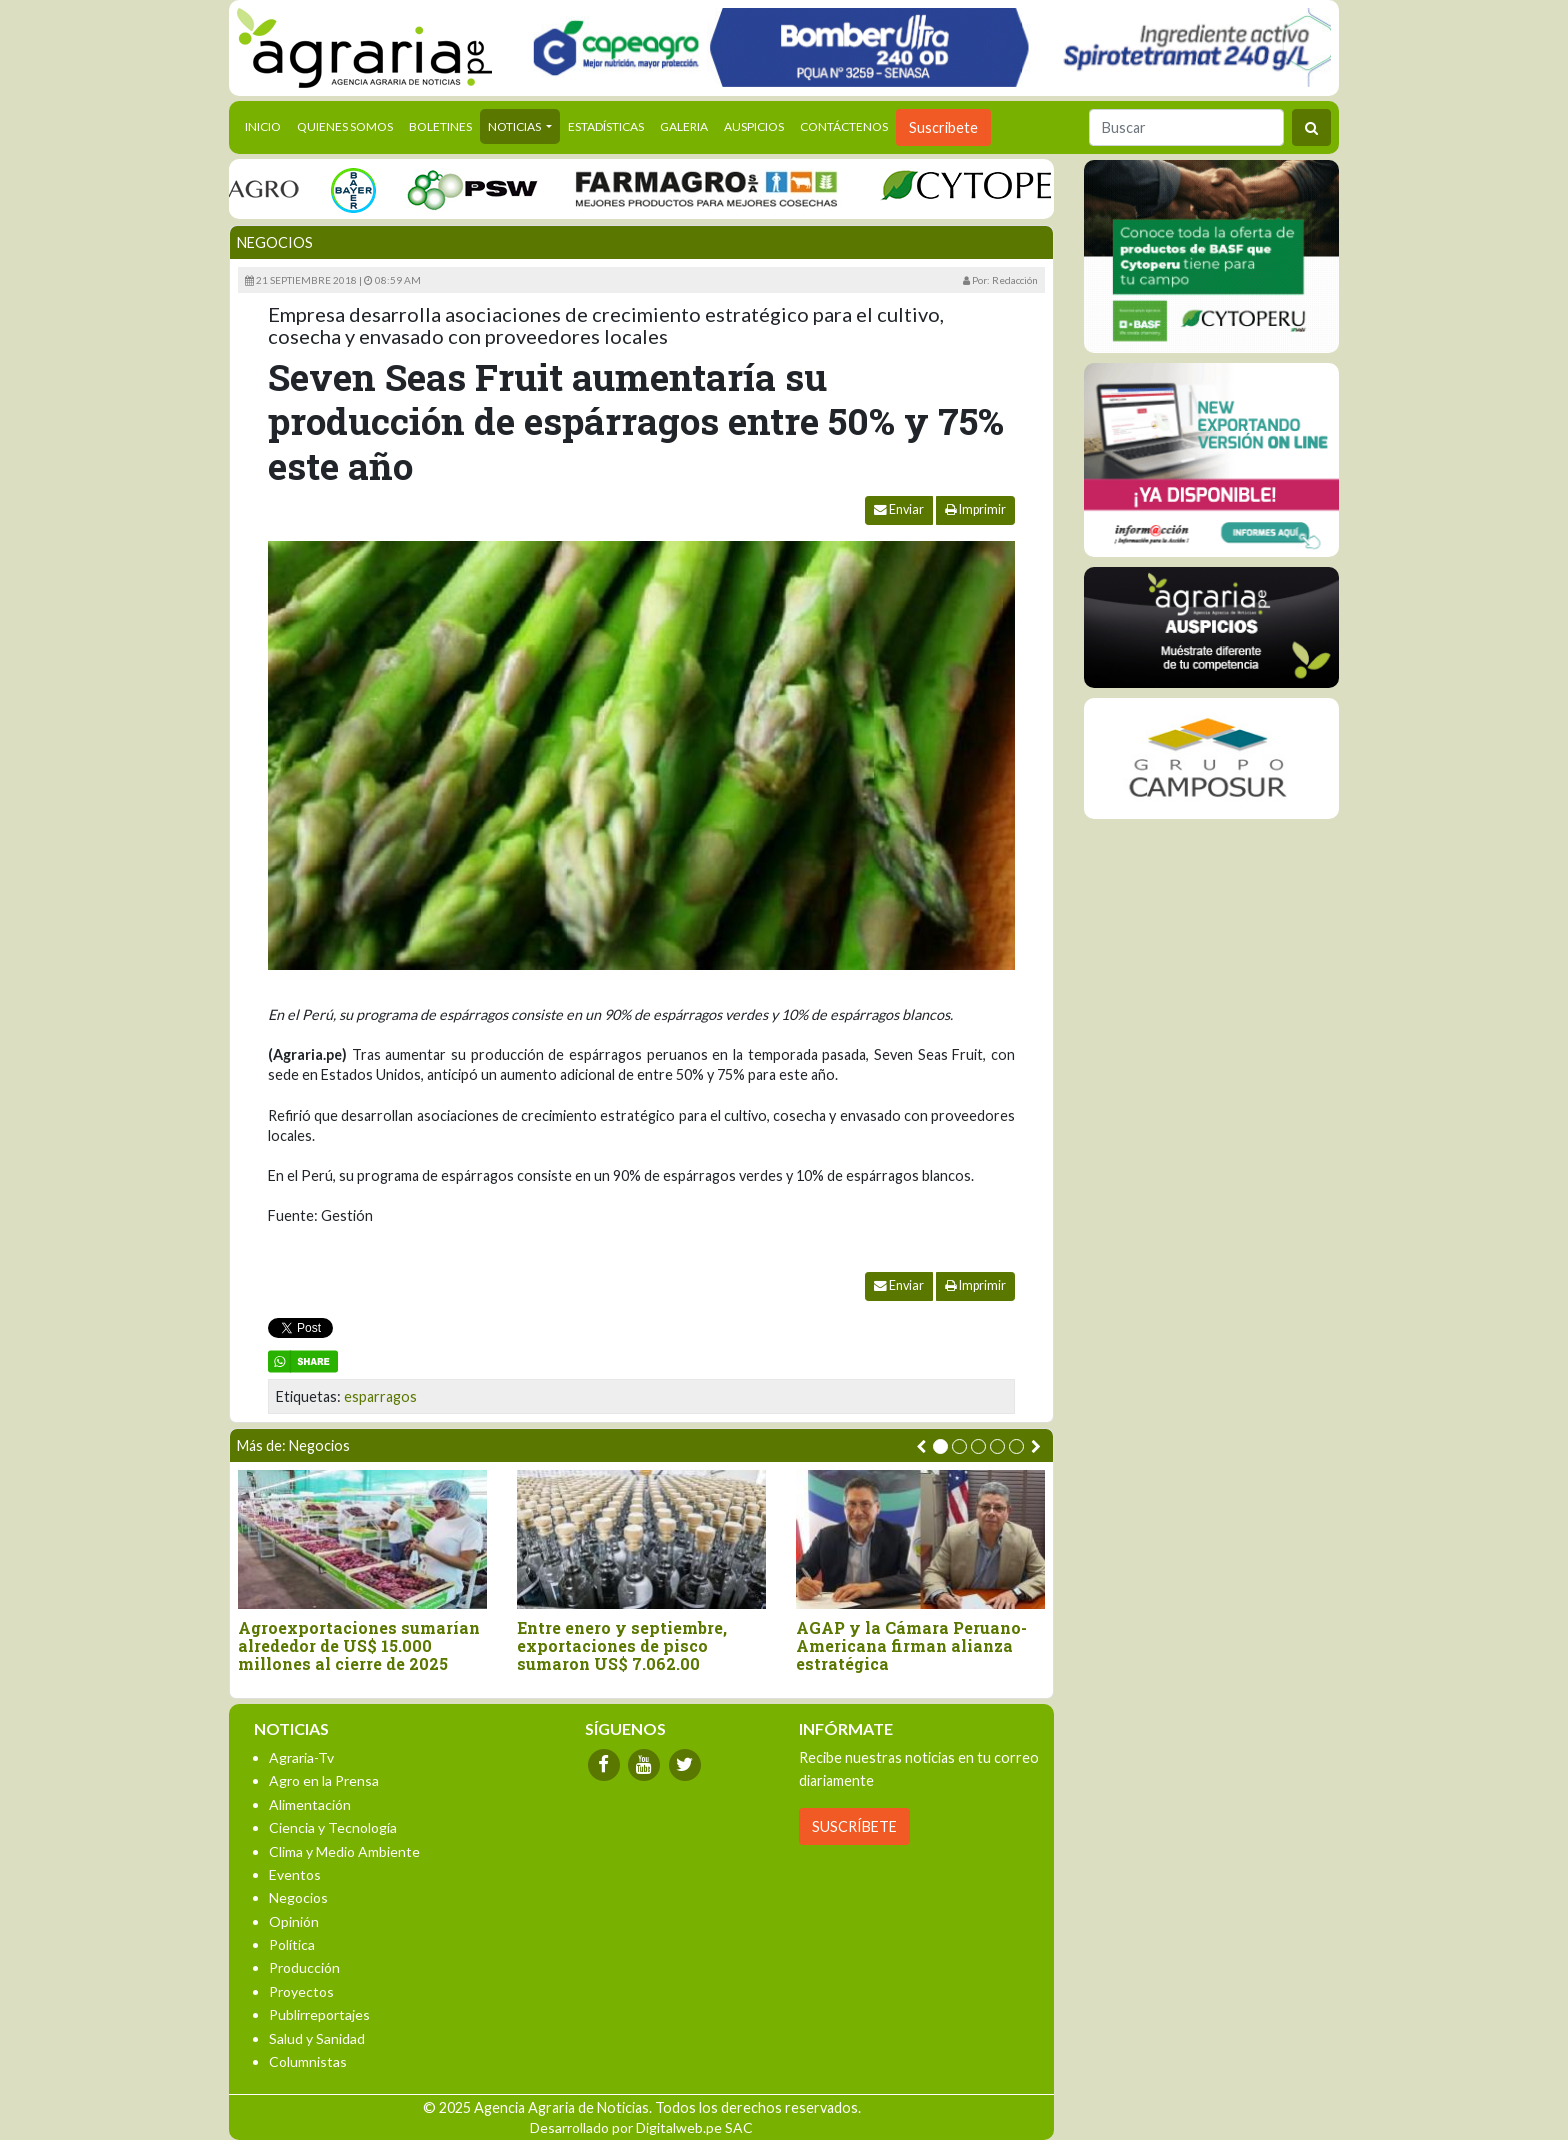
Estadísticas (606, 126)
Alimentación (310, 1804)
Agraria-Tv (301, 1757)
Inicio (267, 125)
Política (292, 1944)
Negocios (275, 242)
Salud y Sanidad (317, 2038)
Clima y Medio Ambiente (344, 1851)
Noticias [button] (515, 126)
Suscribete (943, 127)
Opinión (294, 1921)
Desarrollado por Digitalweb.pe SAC (641, 2127)
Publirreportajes (319, 2014)
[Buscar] (1186, 127)
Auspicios (754, 126)
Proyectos (301, 1991)
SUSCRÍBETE (854, 1826)
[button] (940, 1446)
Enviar (899, 509)
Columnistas (308, 2061)
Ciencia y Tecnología (333, 1827)
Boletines (440, 126)
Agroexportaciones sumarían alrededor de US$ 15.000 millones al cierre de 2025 (359, 1645)
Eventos (295, 1874)
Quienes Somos (345, 126)
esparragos (380, 1396)
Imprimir (975, 509)
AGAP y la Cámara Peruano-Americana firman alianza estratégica (911, 1645)
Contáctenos (844, 126)
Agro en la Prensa (324, 1780)
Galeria (684, 126)
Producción (304, 1967)
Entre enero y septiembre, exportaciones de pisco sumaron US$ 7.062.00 (622, 1645)
